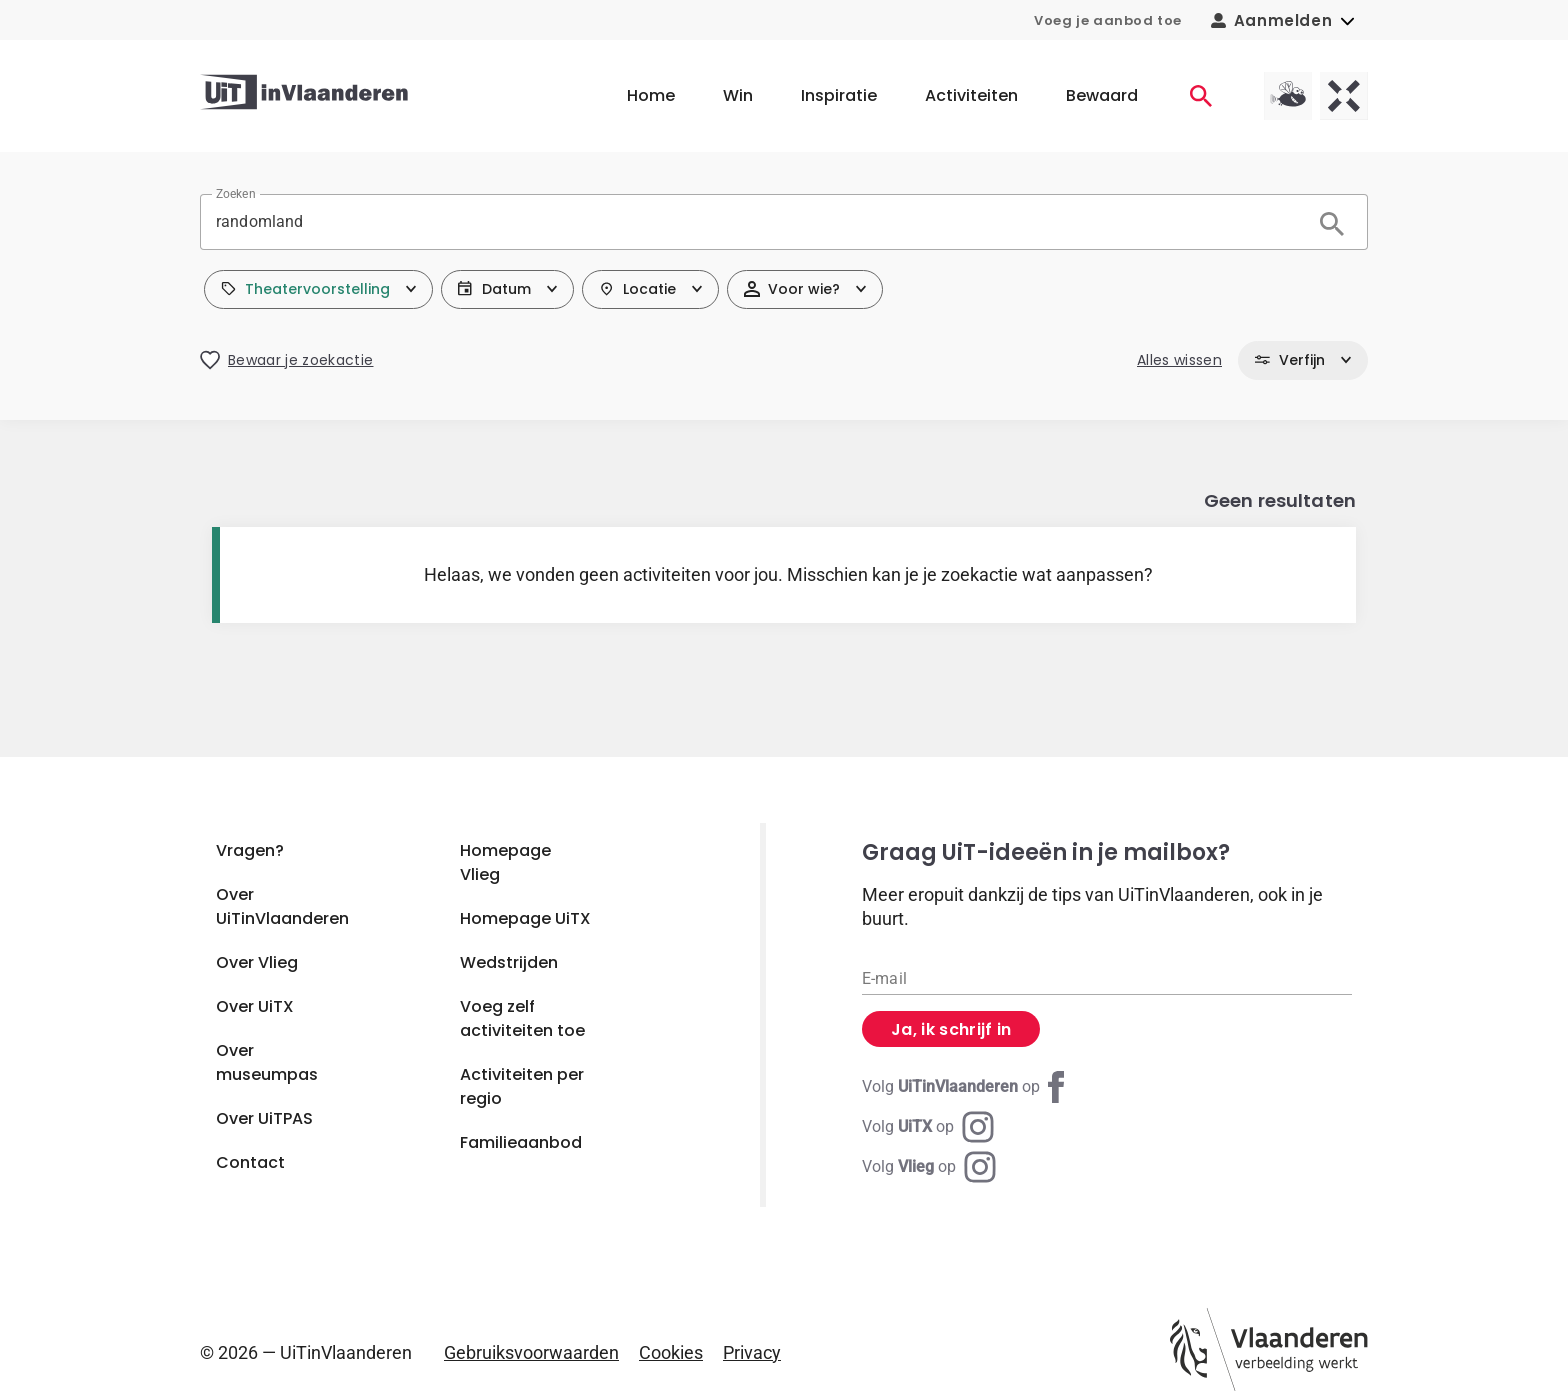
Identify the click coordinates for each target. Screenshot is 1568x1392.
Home (651, 95)
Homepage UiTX (525, 918)
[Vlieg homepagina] (1288, 96)
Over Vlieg (257, 962)
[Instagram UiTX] (928, 1127)
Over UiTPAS (264, 1118)
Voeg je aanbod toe (1108, 20)
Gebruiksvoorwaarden (531, 1352)
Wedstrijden (509, 962)
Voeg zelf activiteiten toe (522, 1018)
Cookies (671, 1352)
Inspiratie (839, 95)
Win (738, 95)
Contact (250, 1162)
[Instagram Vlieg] (929, 1167)
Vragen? (250, 850)
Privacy (752, 1352)
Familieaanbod (521, 1142)
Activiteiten (971, 95)
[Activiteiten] (1201, 96)
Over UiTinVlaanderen (282, 906)
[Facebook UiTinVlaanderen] (967, 1087)
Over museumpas (267, 1062)
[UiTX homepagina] (1344, 96)
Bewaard (1102, 95)
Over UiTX (255, 1006)
